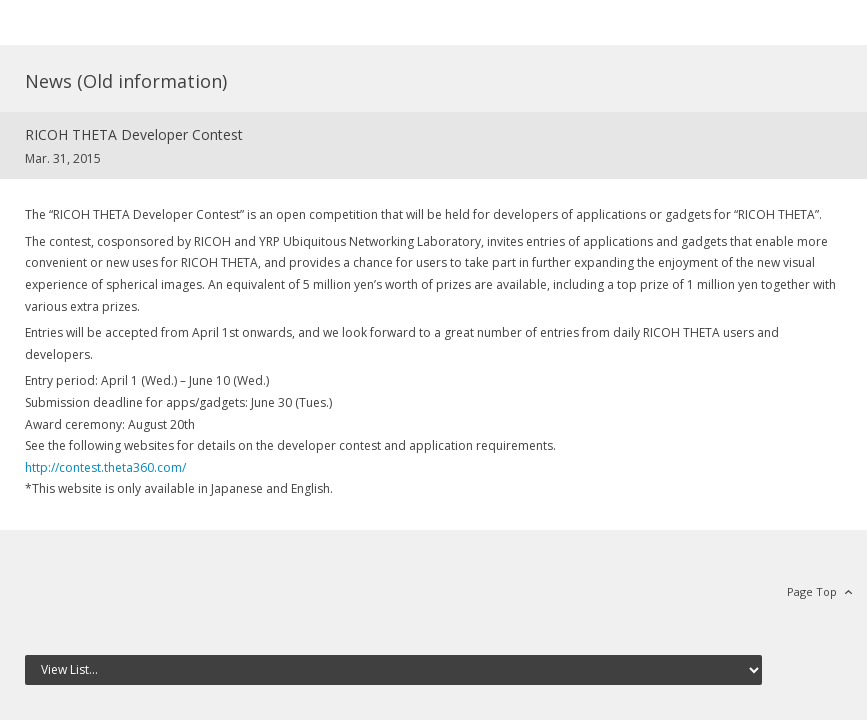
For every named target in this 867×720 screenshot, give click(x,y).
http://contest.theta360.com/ (105, 467)
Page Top (812, 591)
